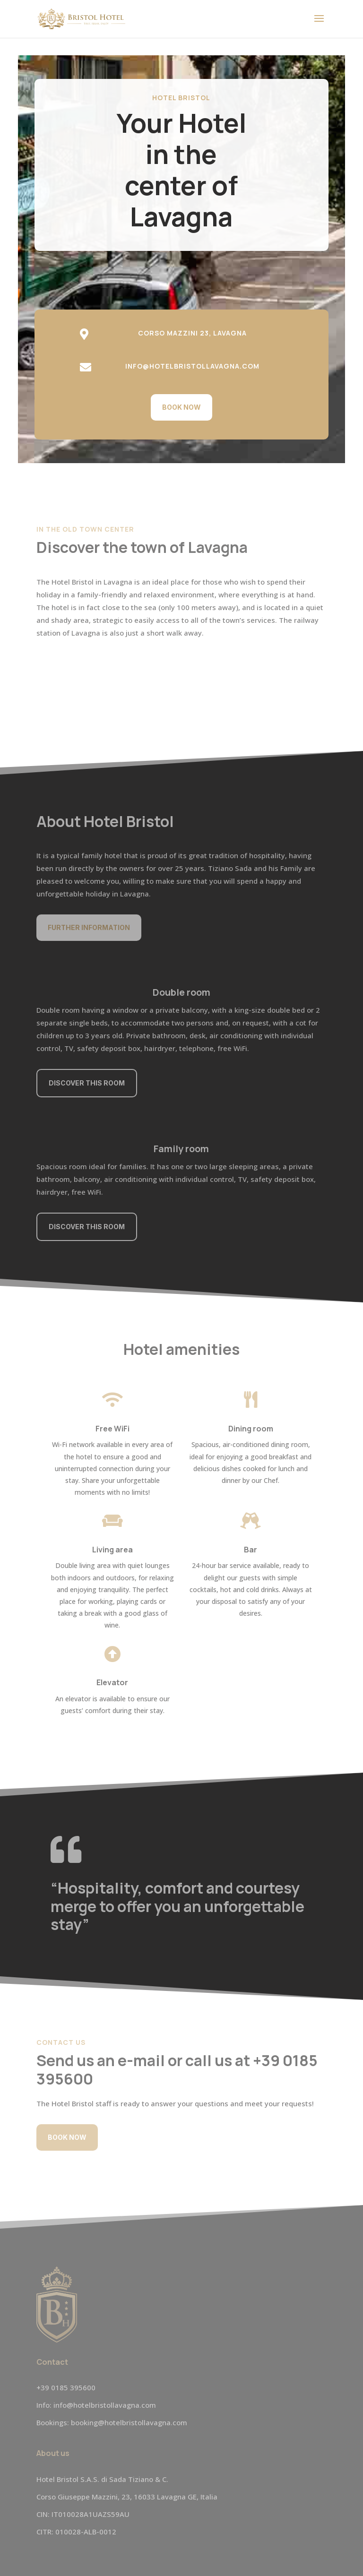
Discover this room (87, 1083)
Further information (89, 927)
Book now (181, 407)
